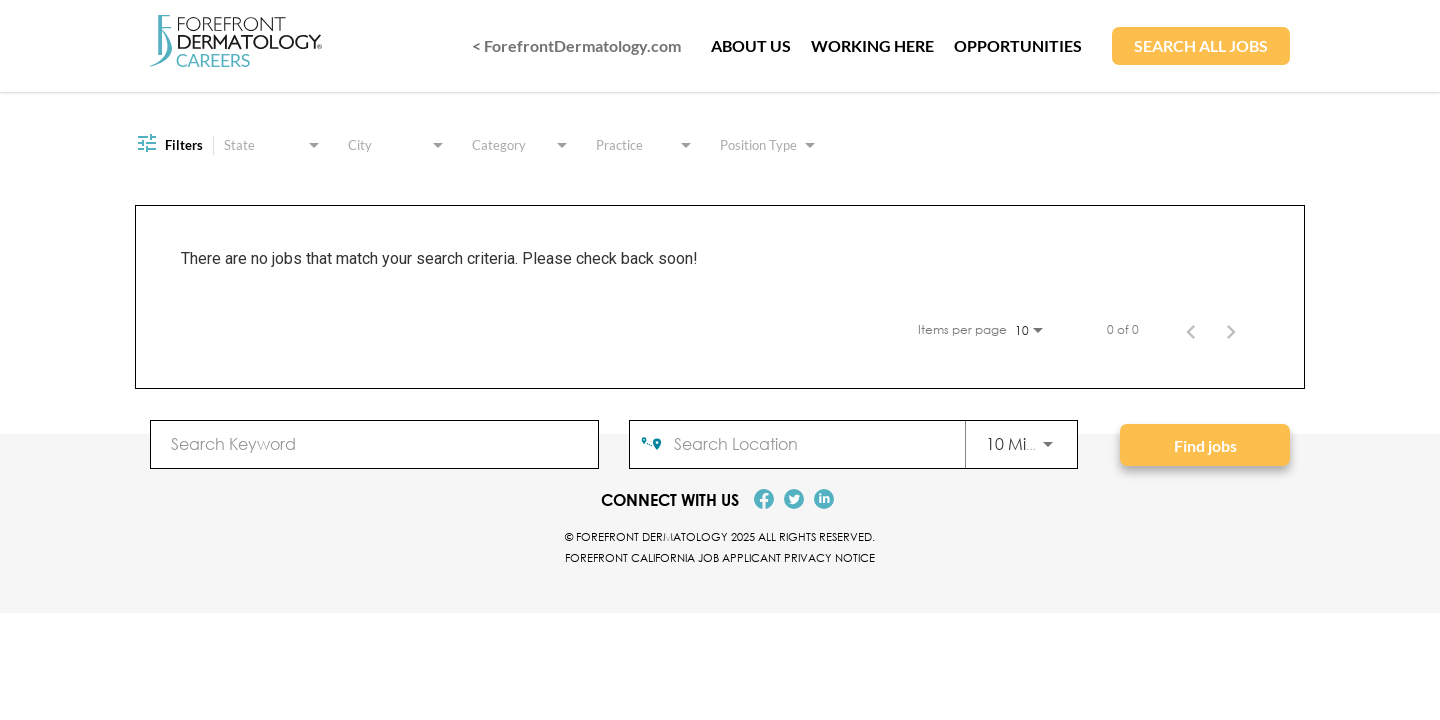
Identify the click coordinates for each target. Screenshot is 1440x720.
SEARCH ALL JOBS (1201, 45)
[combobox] (374, 443)
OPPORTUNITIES (1018, 45)
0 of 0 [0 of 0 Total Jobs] (1123, 330)
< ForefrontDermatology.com (576, 45)
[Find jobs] (1205, 445)
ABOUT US (751, 45)
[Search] (1205, 445)
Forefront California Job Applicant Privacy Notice (720, 557)
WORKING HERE (872, 45)
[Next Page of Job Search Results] (1231, 330)
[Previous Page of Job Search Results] (1191, 330)
